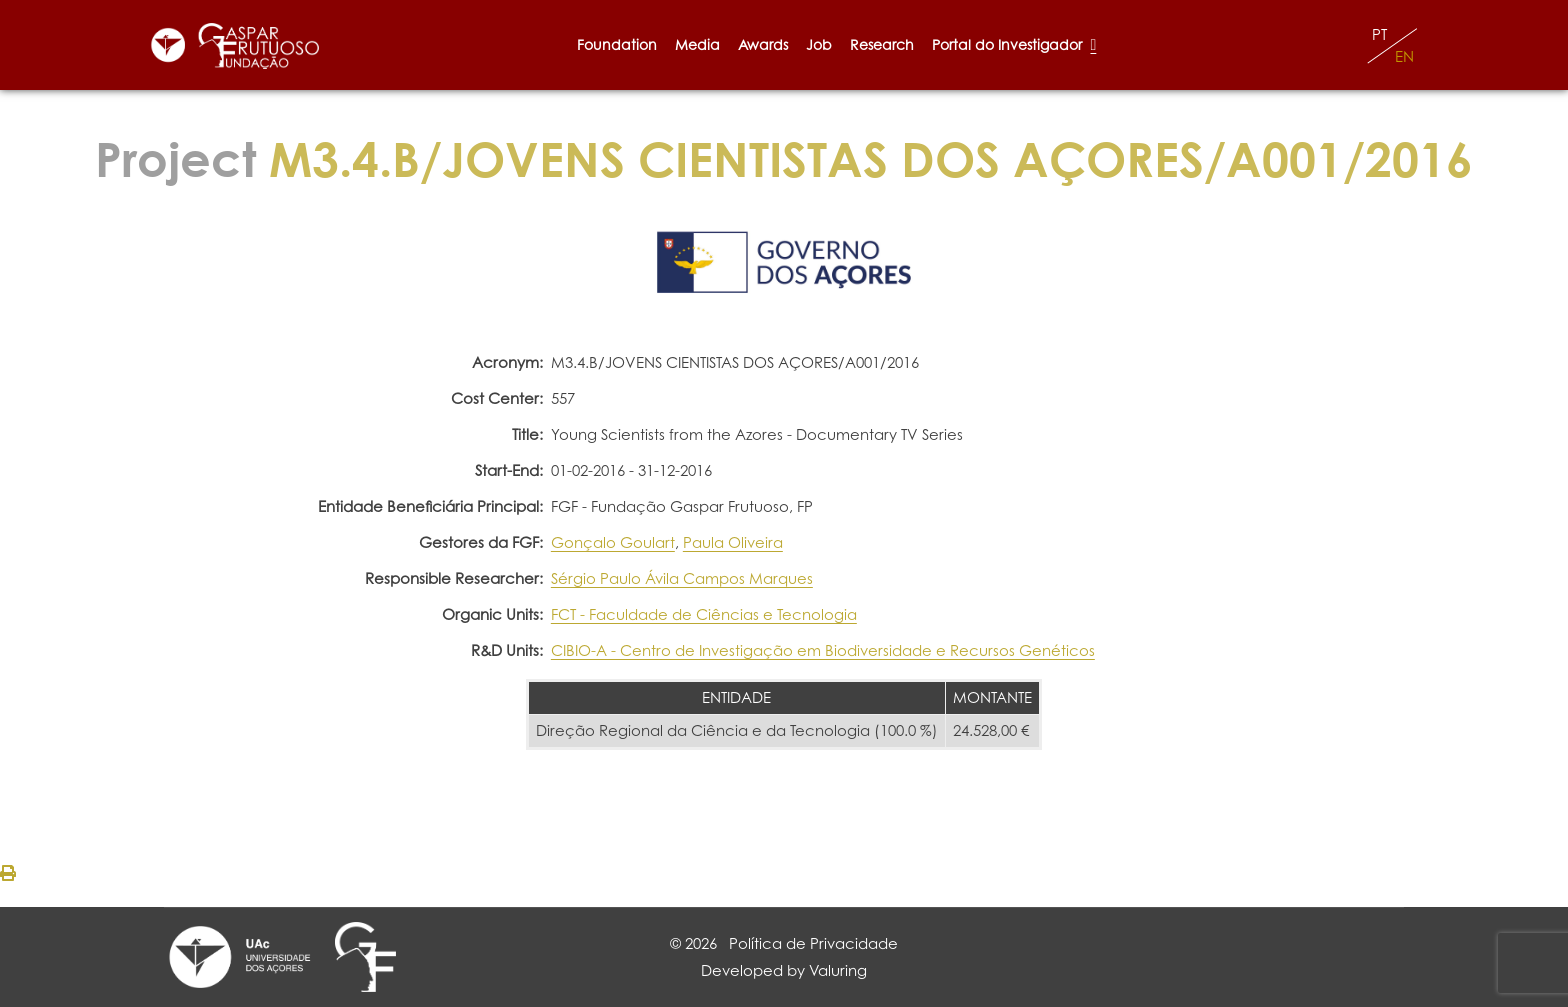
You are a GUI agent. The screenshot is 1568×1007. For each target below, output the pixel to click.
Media (697, 44)
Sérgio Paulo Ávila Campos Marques (682, 578)
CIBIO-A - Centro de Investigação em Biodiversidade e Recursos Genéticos (823, 650)
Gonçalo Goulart (613, 542)
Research (882, 44)
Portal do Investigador (1014, 44)
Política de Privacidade (813, 943)
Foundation (617, 44)
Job (819, 44)
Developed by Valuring (784, 970)
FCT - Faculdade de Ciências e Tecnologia (704, 614)
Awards (763, 44)
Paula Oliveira (733, 542)
